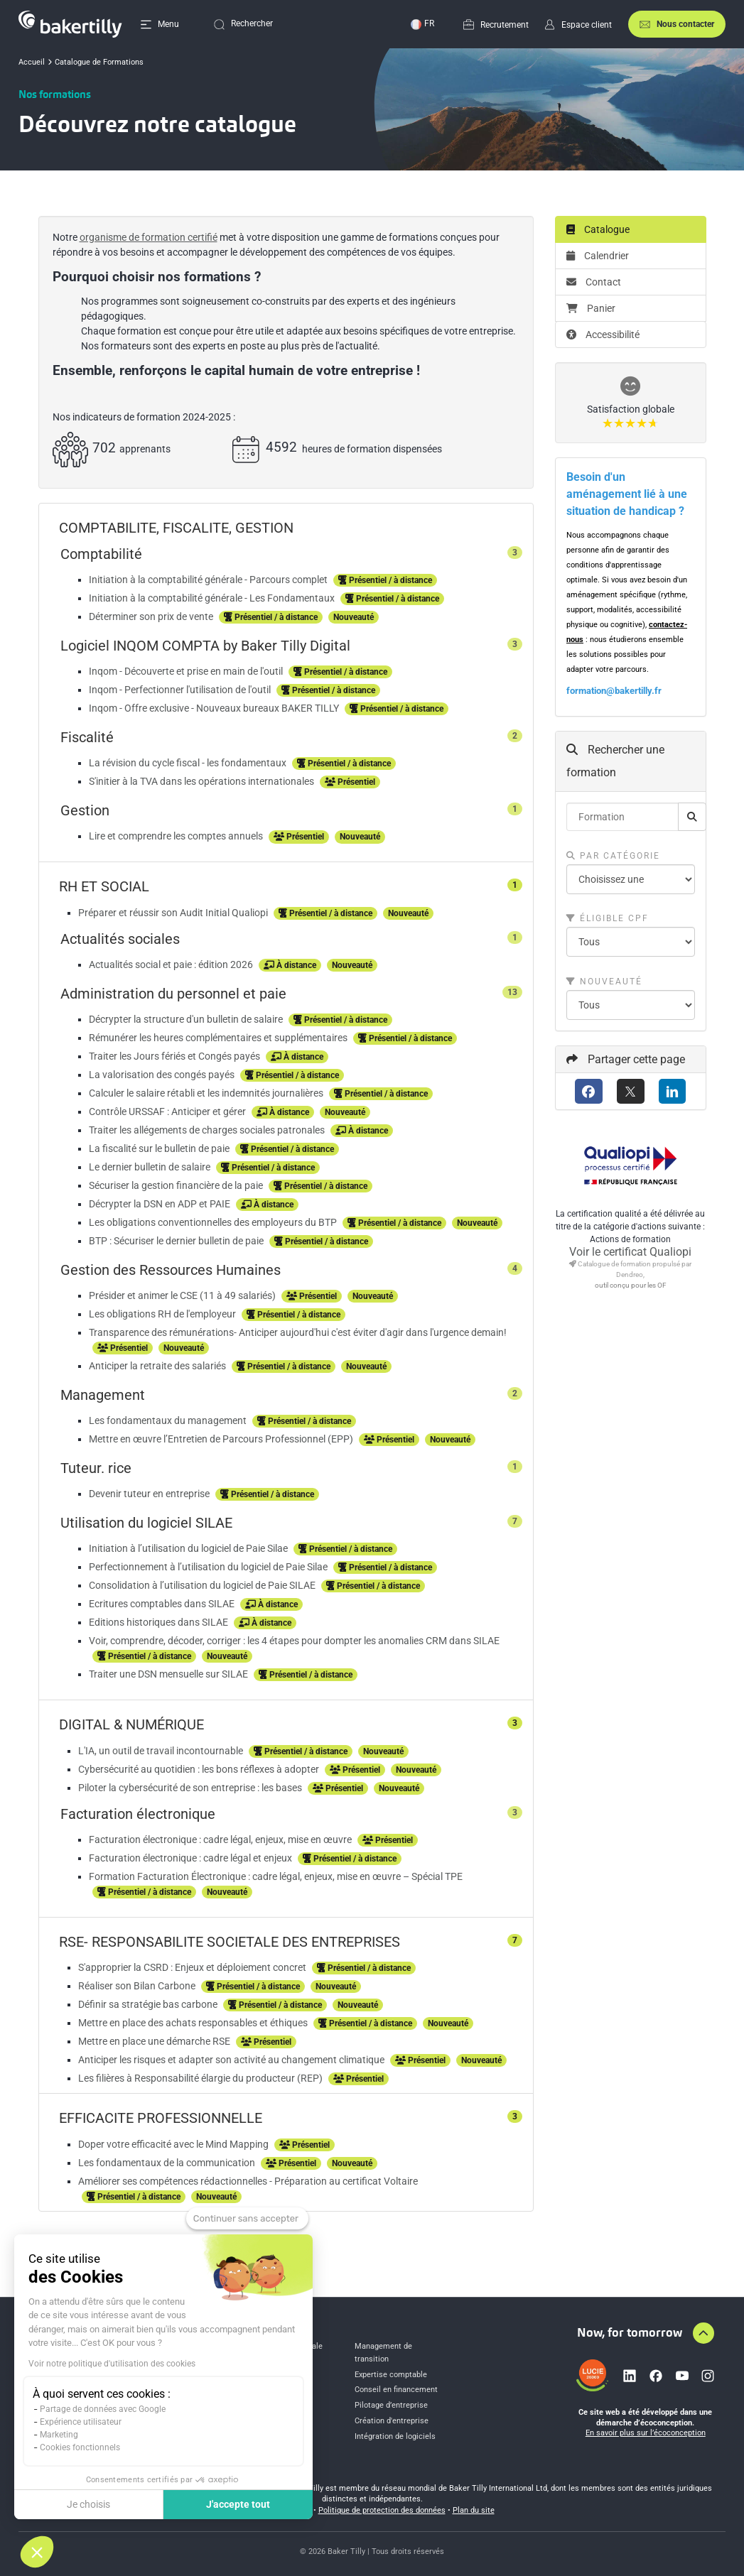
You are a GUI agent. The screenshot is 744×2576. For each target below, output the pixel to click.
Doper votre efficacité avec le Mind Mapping (174, 2144)
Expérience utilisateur (81, 2422)
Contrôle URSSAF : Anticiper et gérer (168, 1111)
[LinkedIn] (672, 1091)
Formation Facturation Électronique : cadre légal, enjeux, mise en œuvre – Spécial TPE (276, 1876)
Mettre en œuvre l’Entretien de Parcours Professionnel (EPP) (222, 1439)
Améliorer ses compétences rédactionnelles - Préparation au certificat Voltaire (248, 2181)
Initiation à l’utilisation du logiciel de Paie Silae (189, 1548)
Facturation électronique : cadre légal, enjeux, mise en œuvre (221, 1839)
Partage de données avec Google (103, 2409)
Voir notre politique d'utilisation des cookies (111, 2364)
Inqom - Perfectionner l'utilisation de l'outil (181, 689)
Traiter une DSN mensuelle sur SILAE (169, 1674)
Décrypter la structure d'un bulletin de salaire (187, 1019)
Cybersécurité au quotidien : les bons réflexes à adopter (199, 1769)
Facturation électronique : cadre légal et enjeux (191, 1858)
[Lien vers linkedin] (629, 2375)
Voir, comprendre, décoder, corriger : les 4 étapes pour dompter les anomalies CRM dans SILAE (294, 1640)
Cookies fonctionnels (80, 2447)
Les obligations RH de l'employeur (163, 1314)
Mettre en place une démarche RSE (155, 2041)
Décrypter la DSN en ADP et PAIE (160, 1204)
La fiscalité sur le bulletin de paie (160, 1148)
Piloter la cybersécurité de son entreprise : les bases (191, 1787)
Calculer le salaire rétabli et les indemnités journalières (207, 1093)
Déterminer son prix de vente (152, 616)
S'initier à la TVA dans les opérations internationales (202, 781)
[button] (37, 2552)
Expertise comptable (391, 2374)
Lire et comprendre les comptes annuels (177, 836)
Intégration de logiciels (395, 2436)
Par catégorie (613, 856)
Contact (593, 282)
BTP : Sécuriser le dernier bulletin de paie (177, 1240)
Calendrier (597, 255)
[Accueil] (70, 24)
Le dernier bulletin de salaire (150, 1167)
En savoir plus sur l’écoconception (646, 2433)
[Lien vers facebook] (655, 2375)
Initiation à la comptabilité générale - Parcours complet (209, 579)
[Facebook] (589, 1091)
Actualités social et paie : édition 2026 (172, 964)
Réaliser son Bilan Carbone (138, 1985)
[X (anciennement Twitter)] (631, 1091)
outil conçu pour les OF (631, 1285)
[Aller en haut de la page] (703, 2333)
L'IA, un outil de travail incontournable (161, 1750)
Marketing (59, 2435)
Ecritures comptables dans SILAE (163, 1603)
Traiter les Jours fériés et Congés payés (175, 1056)
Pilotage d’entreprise (391, 2405)
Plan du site (474, 2510)
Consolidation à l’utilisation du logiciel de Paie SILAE (203, 1585)
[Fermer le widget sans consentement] (247, 2218)
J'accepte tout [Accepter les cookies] (238, 2504)
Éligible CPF (607, 918)
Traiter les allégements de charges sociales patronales (208, 1130)
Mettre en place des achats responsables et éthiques (194, 2022)
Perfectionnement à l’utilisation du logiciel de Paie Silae (209, 1566)
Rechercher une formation (615, 761)
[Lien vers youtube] (682, 2375)
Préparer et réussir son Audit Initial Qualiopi (174, 912)
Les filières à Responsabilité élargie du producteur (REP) (201, 2078)
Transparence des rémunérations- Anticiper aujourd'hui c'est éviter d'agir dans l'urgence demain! (298, 1332)
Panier (590, 308)
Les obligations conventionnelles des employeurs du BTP (214, 1222)
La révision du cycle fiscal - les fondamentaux (189, 762)
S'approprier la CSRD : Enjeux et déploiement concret (193, 1967)
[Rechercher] (692, 817)
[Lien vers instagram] (707, 2375)
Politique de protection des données (382, 2510)
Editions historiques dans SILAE (159, 1622)
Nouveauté (604, 982)
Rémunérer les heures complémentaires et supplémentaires (219, 1037)
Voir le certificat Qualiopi (630, 1252)
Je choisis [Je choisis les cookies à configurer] (88, 2504)
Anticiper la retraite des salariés (158, 1365)
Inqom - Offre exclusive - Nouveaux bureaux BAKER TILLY (215, 708)
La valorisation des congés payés (163, 1074)
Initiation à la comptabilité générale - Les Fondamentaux (213, 598)
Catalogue (598, 229)
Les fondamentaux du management (169, 1420)
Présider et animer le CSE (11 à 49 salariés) (183, 1295)
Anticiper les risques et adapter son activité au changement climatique (232, 2059)
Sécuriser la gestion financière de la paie (177, 1185)
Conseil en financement (396, 2389)
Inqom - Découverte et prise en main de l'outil (187, 671)
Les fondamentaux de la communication (167, 2162)
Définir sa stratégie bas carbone (149, 2004)
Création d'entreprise (391, 2420)
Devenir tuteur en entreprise (150, 1493)
